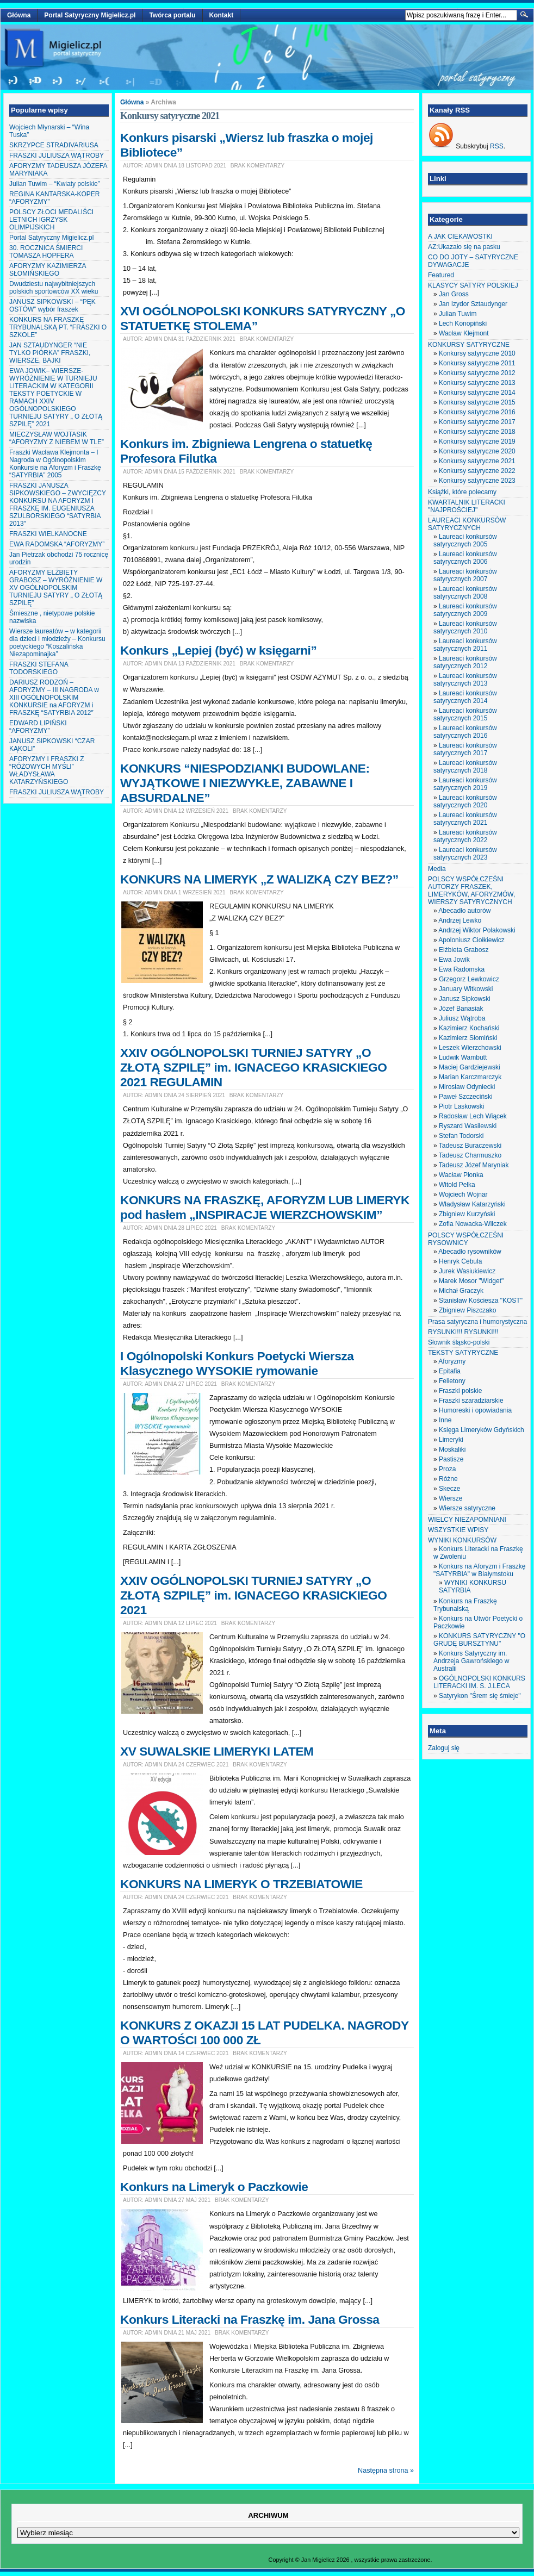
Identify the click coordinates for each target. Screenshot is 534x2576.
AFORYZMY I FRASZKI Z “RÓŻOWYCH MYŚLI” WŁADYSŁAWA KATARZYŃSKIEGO (46, 770)
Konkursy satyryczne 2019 (477, 441)
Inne (445, 1420)
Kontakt (221, 15)
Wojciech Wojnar (463, 1194)
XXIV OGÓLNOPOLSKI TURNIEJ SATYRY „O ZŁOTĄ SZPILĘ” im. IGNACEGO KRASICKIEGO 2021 (253, 1595)
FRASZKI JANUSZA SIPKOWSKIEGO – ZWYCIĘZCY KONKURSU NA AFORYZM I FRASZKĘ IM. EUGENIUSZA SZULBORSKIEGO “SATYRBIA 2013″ (57, 504)
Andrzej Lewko (459, 920)
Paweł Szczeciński (466, 1096)
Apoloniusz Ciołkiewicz (471, 940)
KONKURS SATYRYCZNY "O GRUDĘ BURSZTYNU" (479, 1639)
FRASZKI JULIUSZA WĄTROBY (56, 155)
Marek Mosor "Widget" (471, 1281)
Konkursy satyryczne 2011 (477, 363)
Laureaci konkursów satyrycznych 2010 (465, 627)
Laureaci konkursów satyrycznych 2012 (465, 662)
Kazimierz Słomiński (468, 1038)
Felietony (452, 1381)
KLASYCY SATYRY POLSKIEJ (473, 285)
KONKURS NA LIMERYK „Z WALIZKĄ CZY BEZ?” (259, 879)
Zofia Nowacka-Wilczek (473, 1224)
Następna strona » (386, 2470)
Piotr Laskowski (461, 1106)
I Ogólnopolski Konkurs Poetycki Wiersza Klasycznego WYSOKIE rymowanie (236, 1363)
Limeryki (451, 1439)
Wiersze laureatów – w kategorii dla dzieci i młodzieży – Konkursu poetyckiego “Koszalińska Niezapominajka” (57, 642)
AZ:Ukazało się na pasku (464, 247)
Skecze (449, 1488)
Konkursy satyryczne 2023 (477, 480)
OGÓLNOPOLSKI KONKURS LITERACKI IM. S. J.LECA (479, 1682)
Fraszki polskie (460, 1391)
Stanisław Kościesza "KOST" (481, 1300)
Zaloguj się (444, 1748)
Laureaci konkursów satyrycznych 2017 (465, 749)
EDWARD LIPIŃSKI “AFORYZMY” (38, 727)
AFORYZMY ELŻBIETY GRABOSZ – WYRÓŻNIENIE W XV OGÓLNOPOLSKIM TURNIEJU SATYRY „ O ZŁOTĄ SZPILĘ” (55, 588)
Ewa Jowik (454, 959)
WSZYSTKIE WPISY (458, 1530)
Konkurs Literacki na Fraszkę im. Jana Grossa (250, 2319)
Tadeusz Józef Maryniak (474, 1165)
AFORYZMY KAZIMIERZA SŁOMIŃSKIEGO (47, 269)
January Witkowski (466, 989)
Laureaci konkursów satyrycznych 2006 (465, 557)
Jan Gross (454, 294)
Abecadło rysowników (469, 1251)
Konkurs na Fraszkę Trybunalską (465, 1605)
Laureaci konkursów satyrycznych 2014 (465, 697)
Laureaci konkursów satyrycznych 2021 (465, 818)
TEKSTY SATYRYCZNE (463, 1353)
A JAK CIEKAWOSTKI (460, 236)
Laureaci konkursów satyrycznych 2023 (465, 853)
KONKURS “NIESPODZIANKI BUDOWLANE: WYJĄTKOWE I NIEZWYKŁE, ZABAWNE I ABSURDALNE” (245, 783)
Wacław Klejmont (464, 333)
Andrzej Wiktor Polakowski (476, 930)
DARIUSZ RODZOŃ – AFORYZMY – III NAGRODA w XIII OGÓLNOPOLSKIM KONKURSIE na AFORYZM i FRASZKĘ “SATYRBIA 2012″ (54, 698)
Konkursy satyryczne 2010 (477, 353)
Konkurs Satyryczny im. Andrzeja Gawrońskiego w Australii (471, 1661)
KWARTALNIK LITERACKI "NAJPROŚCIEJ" (466, 506)
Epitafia (450, 1371)
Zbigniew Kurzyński (467, 1214)
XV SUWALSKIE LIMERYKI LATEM (217, 1751)
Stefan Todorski (461, 1136)
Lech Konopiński (463, 323)
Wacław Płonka (461, 1175)
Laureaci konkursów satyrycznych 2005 (465, 540)
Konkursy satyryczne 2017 (477, 422)
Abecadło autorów (464, 910)
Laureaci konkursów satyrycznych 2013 (465, 679)
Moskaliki (452, 1449)
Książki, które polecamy (462, 492)
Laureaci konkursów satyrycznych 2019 (465, 784)
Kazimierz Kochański (469, 1028)
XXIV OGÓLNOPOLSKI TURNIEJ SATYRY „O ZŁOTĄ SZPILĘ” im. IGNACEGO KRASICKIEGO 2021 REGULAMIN (253, 1067)
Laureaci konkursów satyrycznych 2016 (465, 731)
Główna (18, 15)
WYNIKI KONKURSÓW (462, 1540)
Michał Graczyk (461, 1291)
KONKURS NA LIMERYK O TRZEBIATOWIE (241, 1884)
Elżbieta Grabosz (463, 950)
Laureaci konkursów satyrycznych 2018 (465, 766)
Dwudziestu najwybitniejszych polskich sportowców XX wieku (53, 287)
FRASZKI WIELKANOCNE (48, 534)
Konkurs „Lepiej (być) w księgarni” (218, 650)
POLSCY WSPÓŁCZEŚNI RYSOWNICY (466, 1239)
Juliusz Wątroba (462, 1018)
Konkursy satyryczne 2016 (477, 412)
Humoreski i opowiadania (475, 1410)
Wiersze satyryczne (467, 1508)
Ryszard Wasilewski (467, 1126)
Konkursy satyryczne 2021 (477, 461)
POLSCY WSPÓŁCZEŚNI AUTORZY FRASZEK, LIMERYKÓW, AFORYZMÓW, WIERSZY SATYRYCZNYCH (471, 890)
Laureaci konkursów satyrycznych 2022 (465, 836)
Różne (448, 1479)
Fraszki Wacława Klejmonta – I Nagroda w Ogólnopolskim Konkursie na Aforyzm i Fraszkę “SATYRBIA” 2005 (55, 464)
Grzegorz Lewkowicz (469, 979)
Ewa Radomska (462, 969)
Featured (441, 275)
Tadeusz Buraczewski (470, 1145)
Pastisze (451, 1459)
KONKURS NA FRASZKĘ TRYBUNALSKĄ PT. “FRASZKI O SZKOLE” (58, 327)
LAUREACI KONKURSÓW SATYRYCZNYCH (467, 524)
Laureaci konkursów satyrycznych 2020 (465, 801)
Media (437, 869)
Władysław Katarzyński (472, 1204)
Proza (447, 1469)
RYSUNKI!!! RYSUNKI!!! (463, 1332)
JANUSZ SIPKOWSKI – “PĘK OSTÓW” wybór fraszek (52, 305)
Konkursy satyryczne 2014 (477, 392)
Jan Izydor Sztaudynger (473, 304)
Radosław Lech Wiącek (473, 1116)
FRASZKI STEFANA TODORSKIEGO (38, 668)
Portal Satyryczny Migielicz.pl (89, 15)
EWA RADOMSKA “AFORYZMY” (56, 544)
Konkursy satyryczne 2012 (477, 373)
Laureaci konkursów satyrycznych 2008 (465, 592)
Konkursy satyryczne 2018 (477, 431)
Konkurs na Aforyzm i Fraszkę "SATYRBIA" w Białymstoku (479, 1570)
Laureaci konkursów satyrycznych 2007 (465, 575)
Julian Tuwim (457, 314)
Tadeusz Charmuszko (470, 1155)
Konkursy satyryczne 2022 (477, 471)
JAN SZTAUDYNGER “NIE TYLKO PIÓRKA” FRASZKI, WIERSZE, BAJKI (49, 352)
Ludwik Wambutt (463, 1057)
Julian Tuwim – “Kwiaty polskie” (54, 184)
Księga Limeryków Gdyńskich (481, 1430)
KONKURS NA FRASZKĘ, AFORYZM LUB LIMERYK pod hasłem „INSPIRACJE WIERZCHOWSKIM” (264, 1207)
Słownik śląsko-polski (458, 1342)
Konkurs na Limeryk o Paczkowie (214, 2187)
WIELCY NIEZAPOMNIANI (467, 1519)
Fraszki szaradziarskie (471, 1400)
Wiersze (450, 1498)
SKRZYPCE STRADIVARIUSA (53, 145)
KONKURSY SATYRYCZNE (469, 345)
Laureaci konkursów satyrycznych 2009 (465, 610)
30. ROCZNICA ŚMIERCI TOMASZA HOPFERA (46, 251)
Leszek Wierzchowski (470, 1047)
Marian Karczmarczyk (470, 1077)
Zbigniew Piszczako (467, 1310)
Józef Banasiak (461, 1008)
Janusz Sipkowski (464, 999)
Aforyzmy (451, 1361)
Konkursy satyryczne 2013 (477, 383)
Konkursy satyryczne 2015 (477, 402)
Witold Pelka (457, 1185)
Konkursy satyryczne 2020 (477, 451)
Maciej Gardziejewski (469, 1067)
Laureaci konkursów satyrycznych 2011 (465, 644)
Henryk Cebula (460, 1261)
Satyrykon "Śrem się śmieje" (480, 1696)
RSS (497, 146)
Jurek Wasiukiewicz (467, 1271)
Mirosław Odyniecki (467, 1087)
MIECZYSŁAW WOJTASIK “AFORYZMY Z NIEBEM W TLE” (56, 438)
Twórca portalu (172, 15)
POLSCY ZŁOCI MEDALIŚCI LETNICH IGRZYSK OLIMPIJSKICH (51, 219)
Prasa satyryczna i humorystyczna (477, 1322)
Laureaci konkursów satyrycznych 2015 (465, 714)
